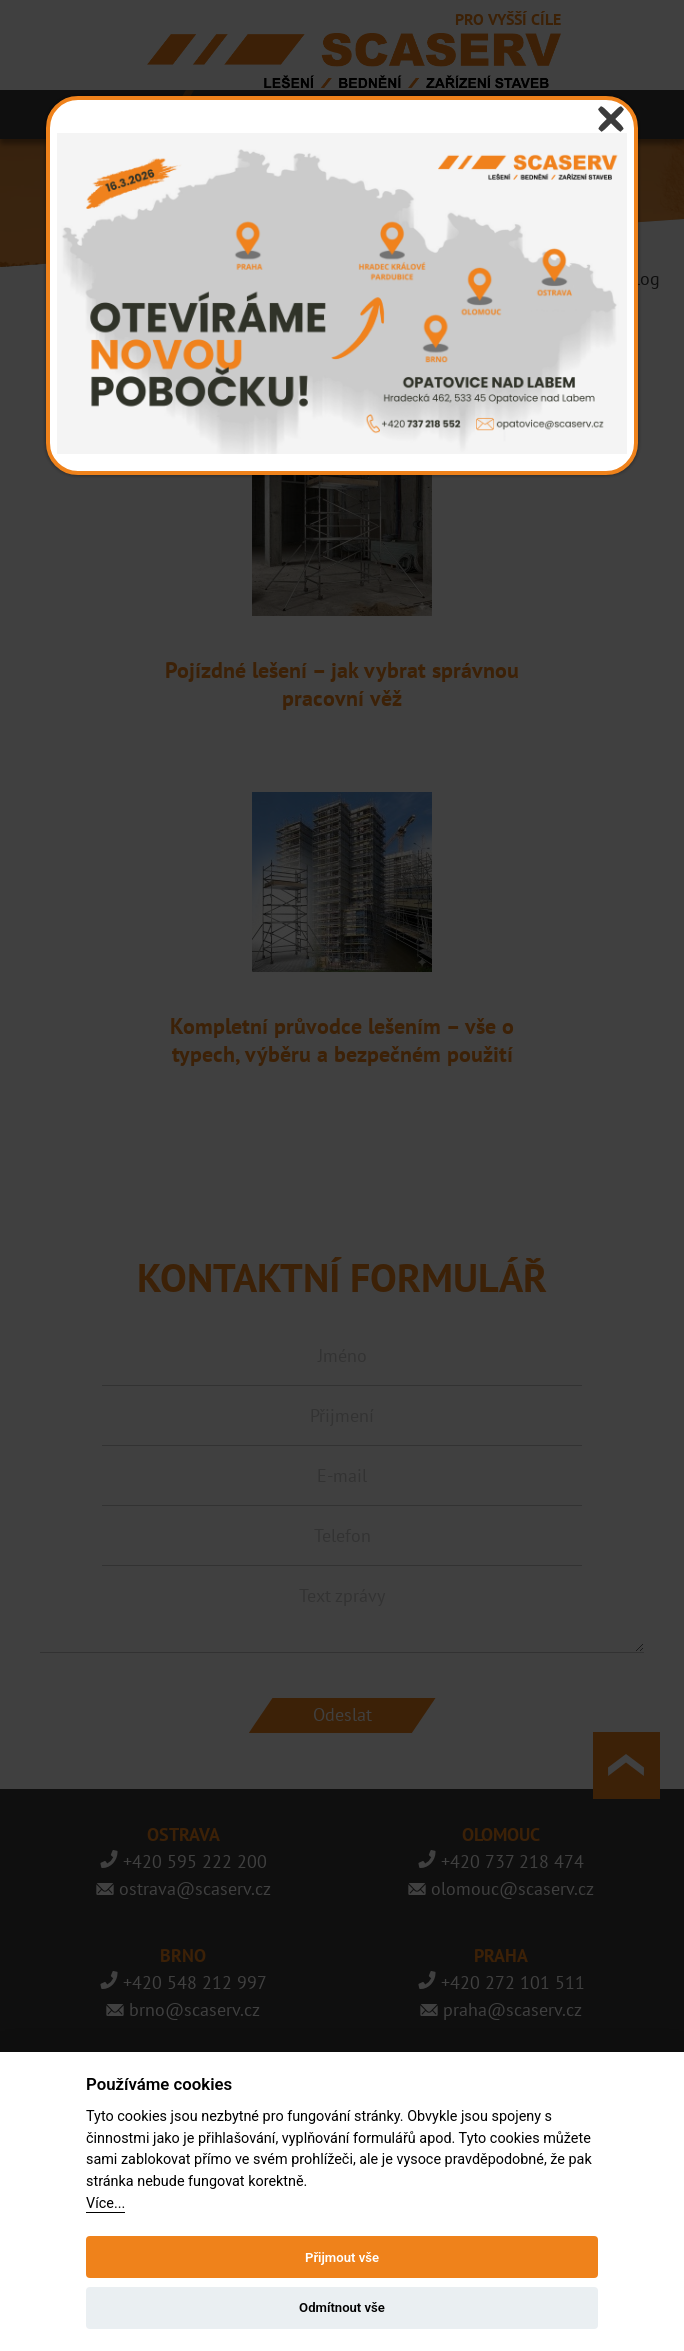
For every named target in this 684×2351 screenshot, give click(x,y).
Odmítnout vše (342, 2307)
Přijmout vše (342, 2257)
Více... (105, 2203)
